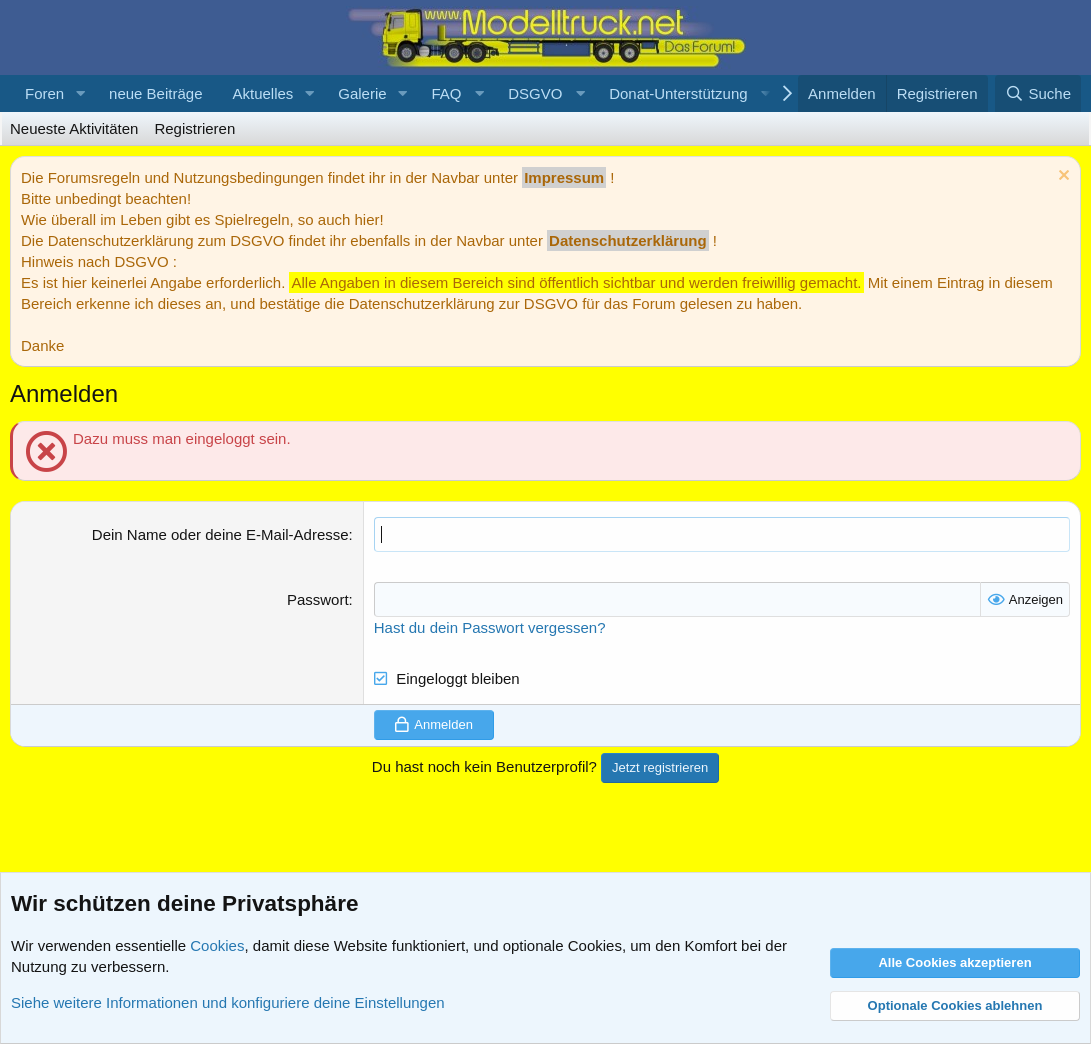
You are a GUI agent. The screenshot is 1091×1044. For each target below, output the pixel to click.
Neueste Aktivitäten (74, 128)
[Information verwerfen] (1061, 177)
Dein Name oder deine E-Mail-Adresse (220, 534)
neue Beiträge (155, 93)
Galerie (362, 93)
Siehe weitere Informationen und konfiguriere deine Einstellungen (228, 1002)
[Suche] (1038, 93)
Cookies (217, 945)
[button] (80, 93)
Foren (44, 93)
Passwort (318, 599)
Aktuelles (262, 93)
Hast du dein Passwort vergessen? (490, 627)
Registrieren (194, 128)
